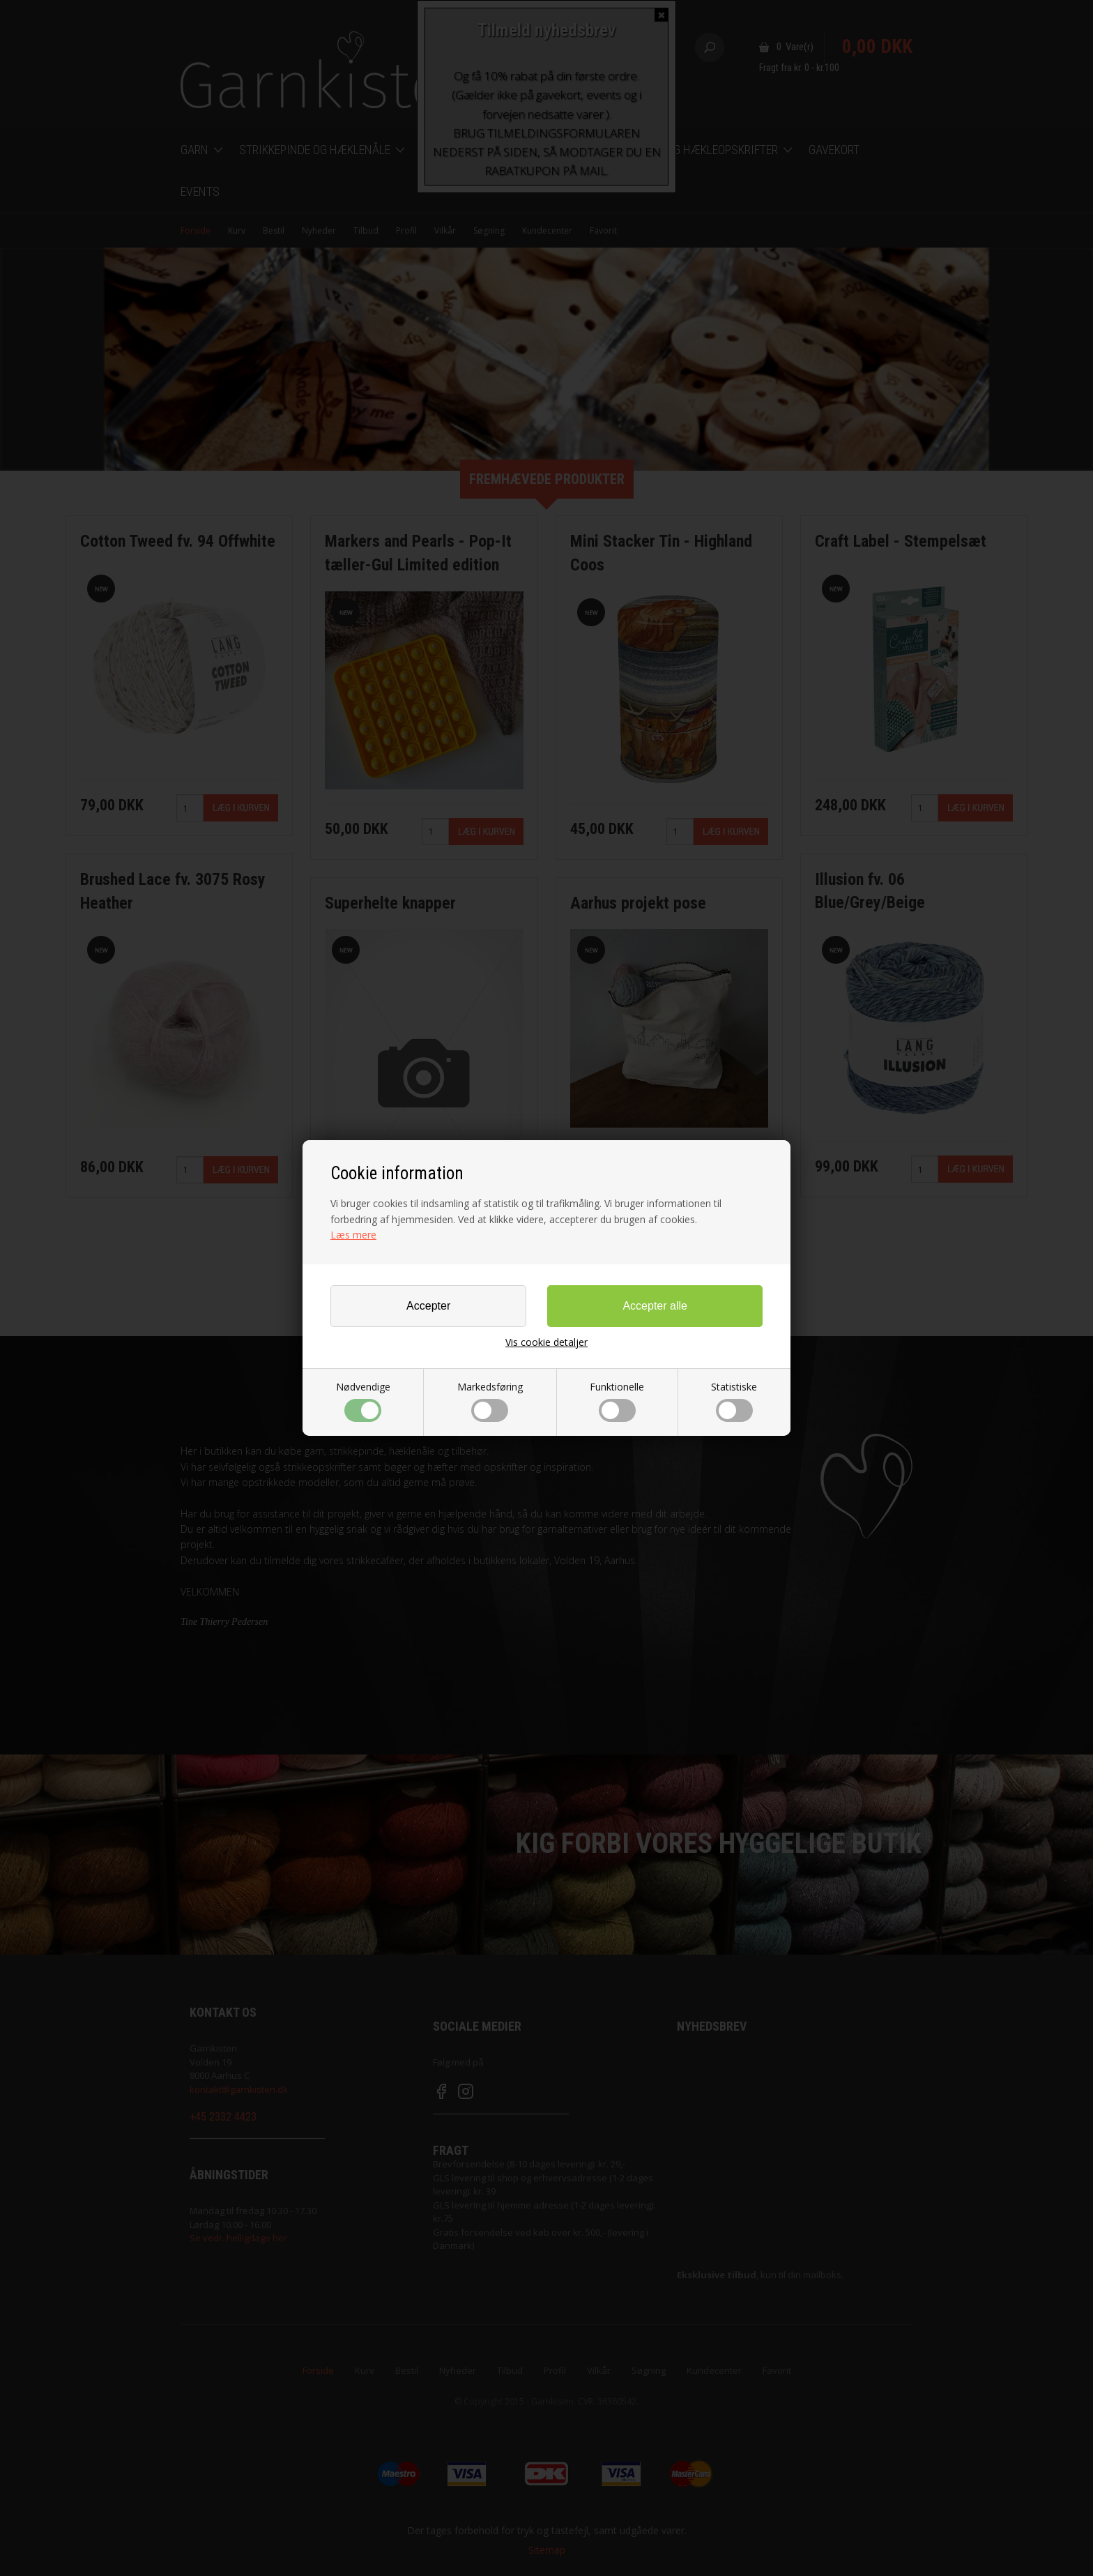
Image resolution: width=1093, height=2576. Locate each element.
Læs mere (353, 1234)
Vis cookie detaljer (546, 1342)
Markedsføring (490, 1401)
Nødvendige (363, 1401)
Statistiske (734, 1401)
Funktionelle (617, 1401)
